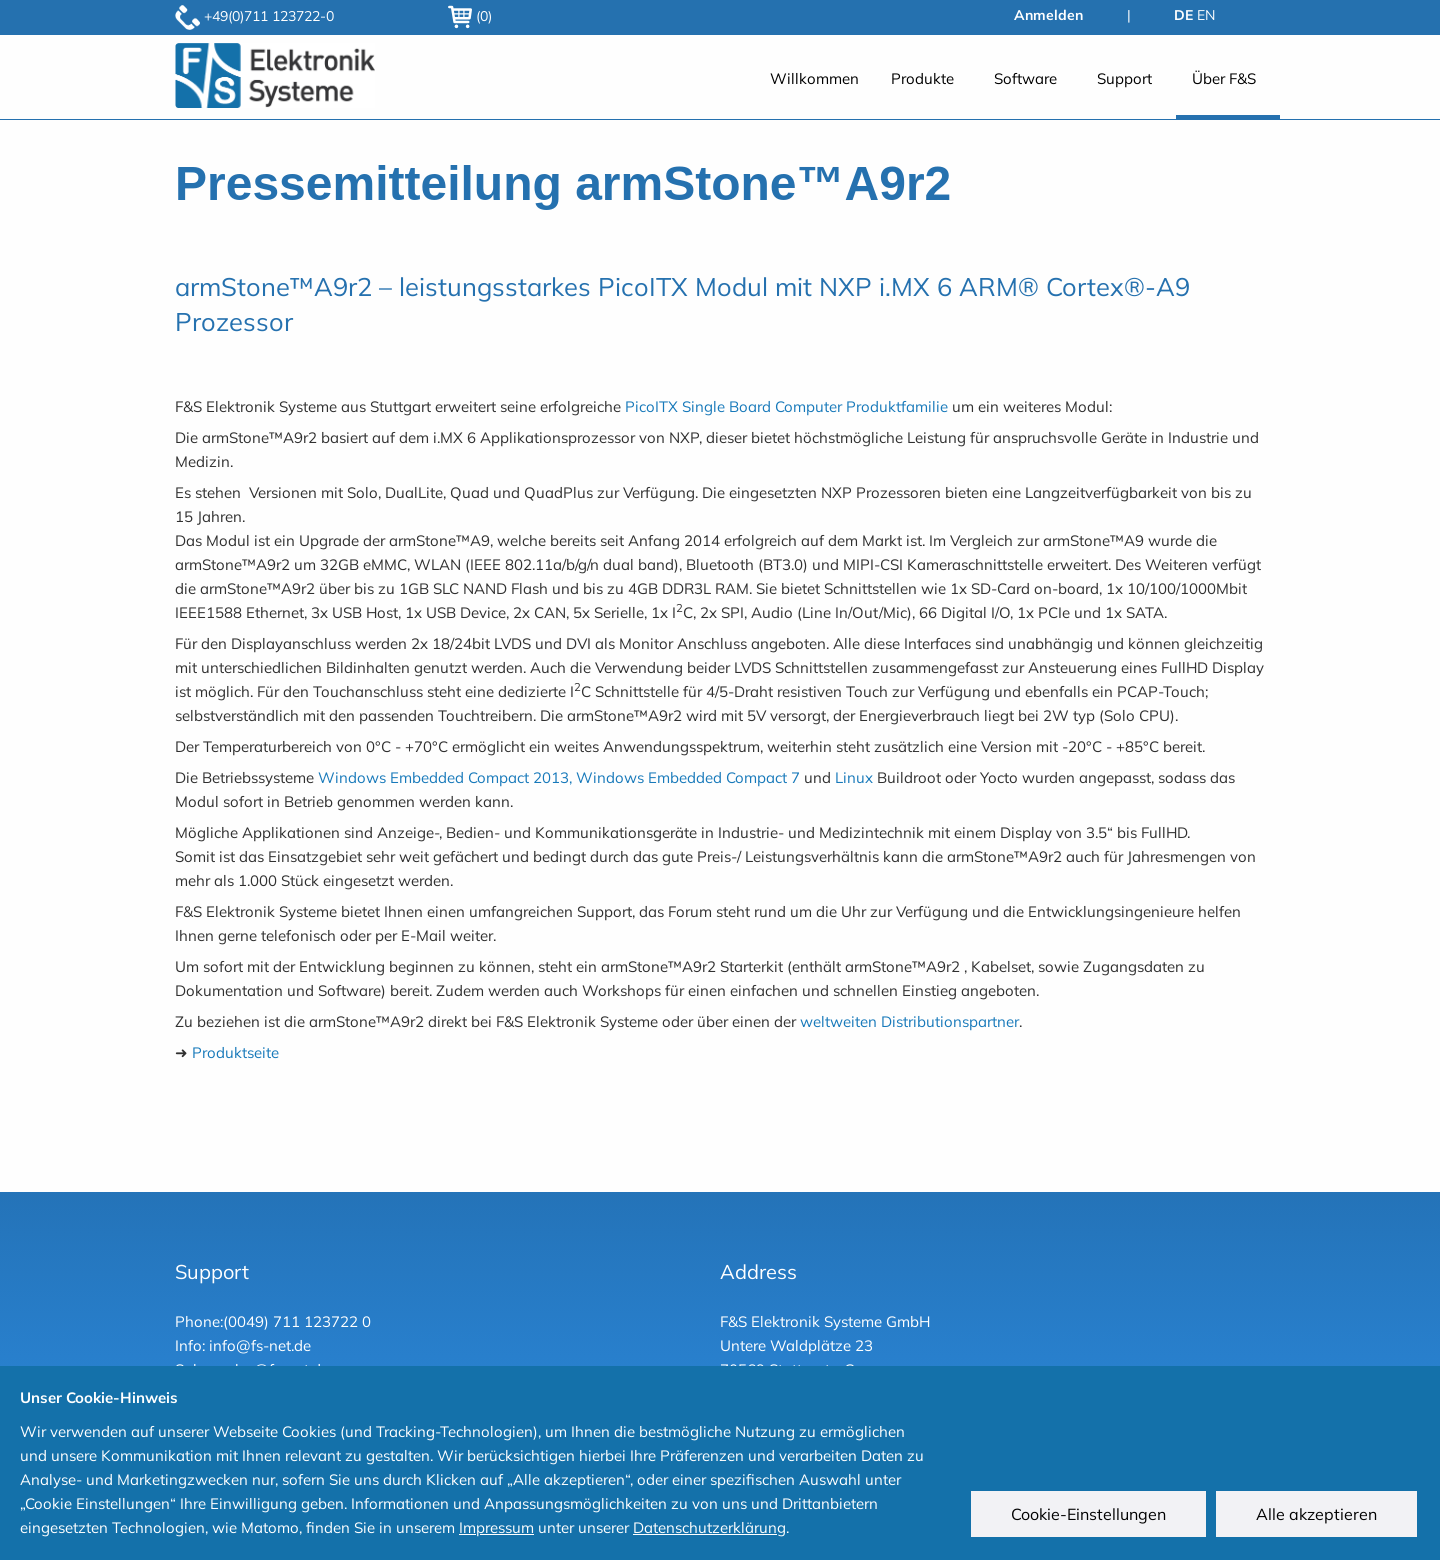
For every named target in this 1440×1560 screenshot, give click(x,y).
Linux (854, 777)
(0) (470, 16)
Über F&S (1224, 78)
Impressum (496, 1527)
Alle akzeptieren (1319, 1517)
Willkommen (814, 78)
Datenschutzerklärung (709, 1527)
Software (1025, 78)
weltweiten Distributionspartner (909, 1021)
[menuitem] (814, 89)
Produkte (922, 78)
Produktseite (235, 1052)
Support (1124, 78)
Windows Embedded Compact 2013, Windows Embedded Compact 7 (559, 777)
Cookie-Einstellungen (1091, 1517)
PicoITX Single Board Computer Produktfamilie (786, 406)
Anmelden (1048, 15)
